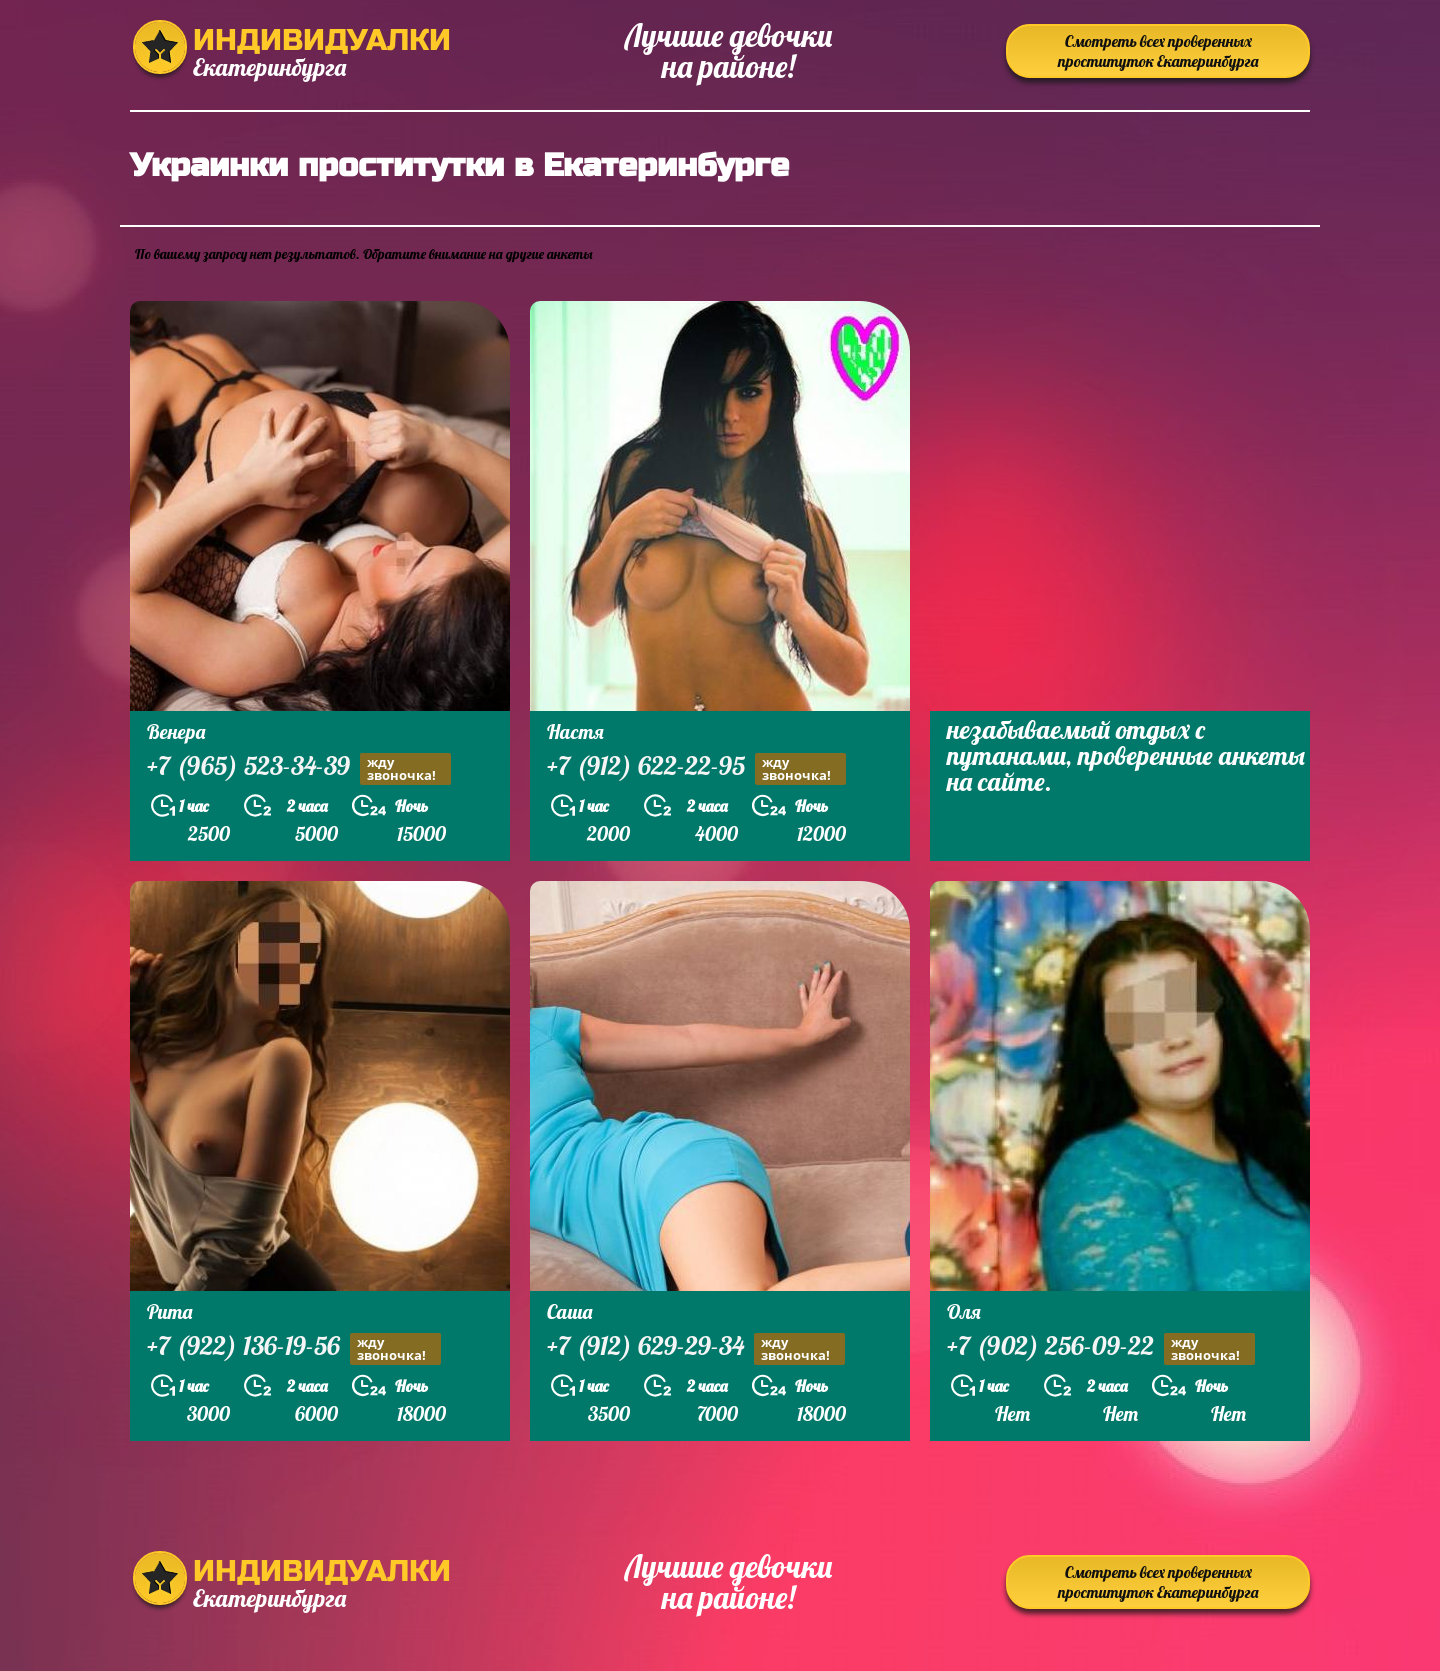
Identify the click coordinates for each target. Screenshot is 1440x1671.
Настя (575, 731)
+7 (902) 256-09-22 (1101, 1348)
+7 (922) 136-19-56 (294, 1348)
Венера (176, 731)
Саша (569, 1311)
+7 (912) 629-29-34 (696, 1348)
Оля (964, 1311)
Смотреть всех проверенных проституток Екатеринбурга (1158, 51)
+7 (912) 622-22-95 (696, 768)
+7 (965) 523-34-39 (299, 768)
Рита (169, 1311)
